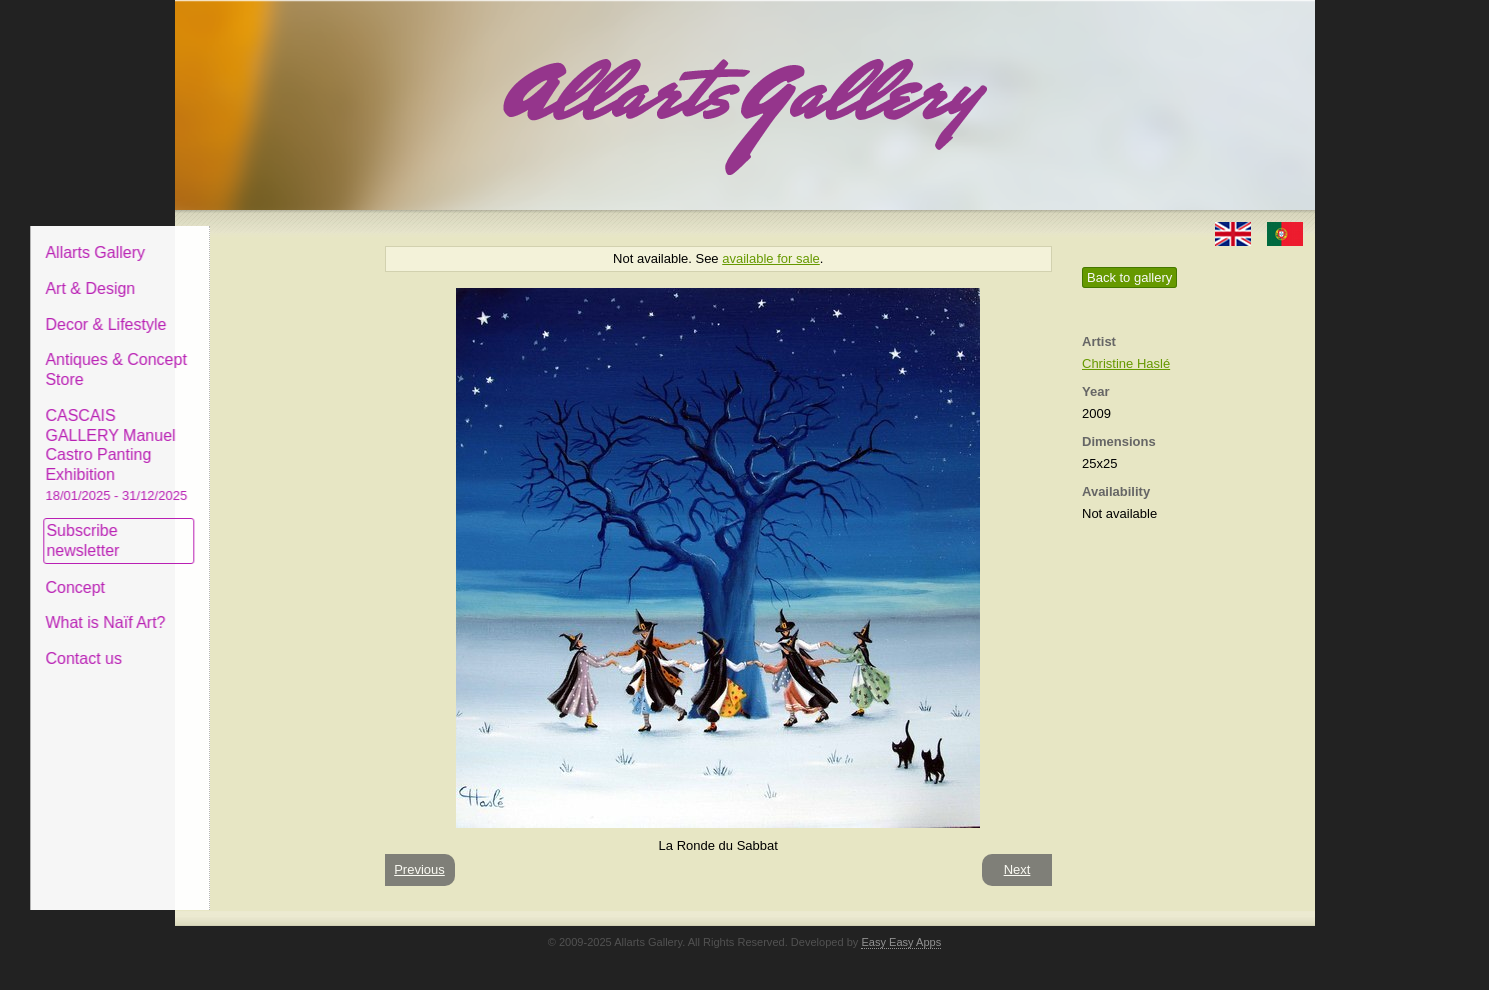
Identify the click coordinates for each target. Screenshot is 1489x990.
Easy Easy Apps (901, 942)
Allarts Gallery (248, 237)
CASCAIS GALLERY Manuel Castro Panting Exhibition (269, 439)
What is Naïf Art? (258, 607)
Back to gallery (1129, 277)
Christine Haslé (1126, 363)
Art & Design (243, 273)
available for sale (771, 258)
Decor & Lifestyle (258, 308)
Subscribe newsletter (235, 525)
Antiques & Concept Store (268, 354)
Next (1017, 869)
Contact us (236, 643)
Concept (228, 571)
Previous (419, 869)
